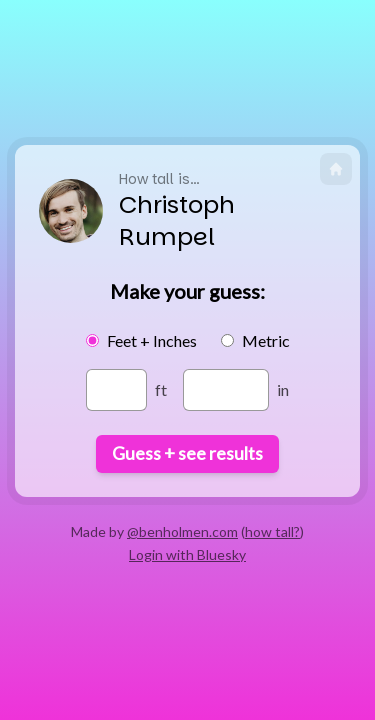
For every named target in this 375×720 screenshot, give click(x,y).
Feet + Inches (152, 340)
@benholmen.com (182, 531)
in (283, 389)
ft (161, 389)
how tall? (272, 531)
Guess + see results (187, 453)
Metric (266, 340)
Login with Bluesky (187, 554)
